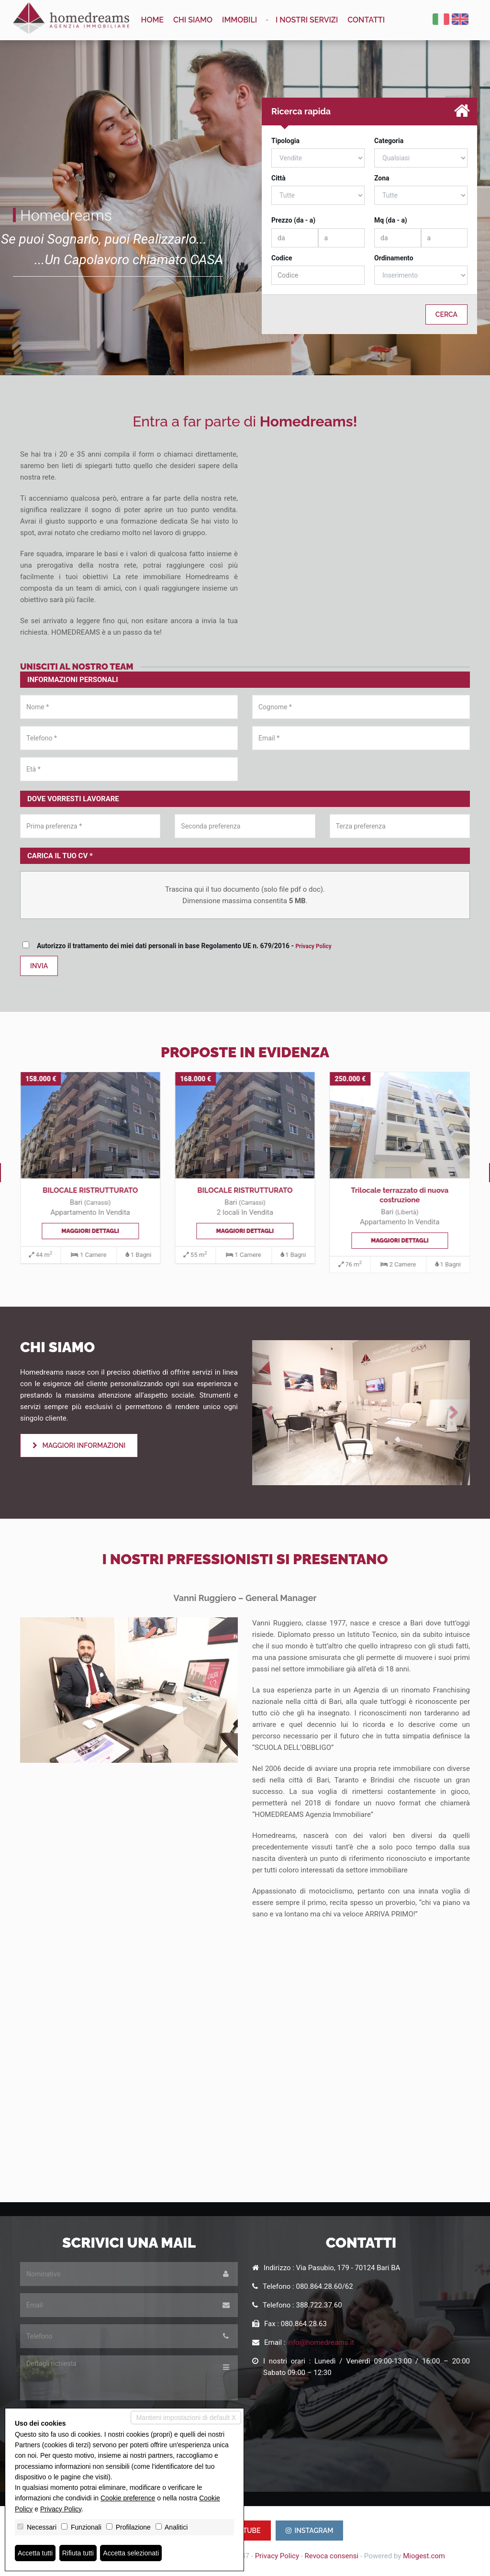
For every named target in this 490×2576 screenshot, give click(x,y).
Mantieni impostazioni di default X (186, 2417)
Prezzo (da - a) (293, 220)
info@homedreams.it (320, 2342)
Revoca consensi (332, 2556)
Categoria (388, 141)
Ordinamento (393, 258)
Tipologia (285, 141)
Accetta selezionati (131, 2553)
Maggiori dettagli (90, 1231)
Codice (281, 258)
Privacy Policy (313, 946)
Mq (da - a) (390, 220)
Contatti (366, 19)
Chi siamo (192, 19)
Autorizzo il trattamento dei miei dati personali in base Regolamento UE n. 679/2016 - (179, 945)
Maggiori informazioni (79, 1445)
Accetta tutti (35, 2553)
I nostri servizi (307, 19)
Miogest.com (424, 2556)
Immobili (239, 19)
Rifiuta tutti (78, 2553)
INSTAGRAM (310, 2530)
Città (278, 178)
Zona (382, 178)
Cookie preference (127, 2498)
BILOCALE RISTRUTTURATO (90, 1190)
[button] (268, 1412)
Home (152, 19)
